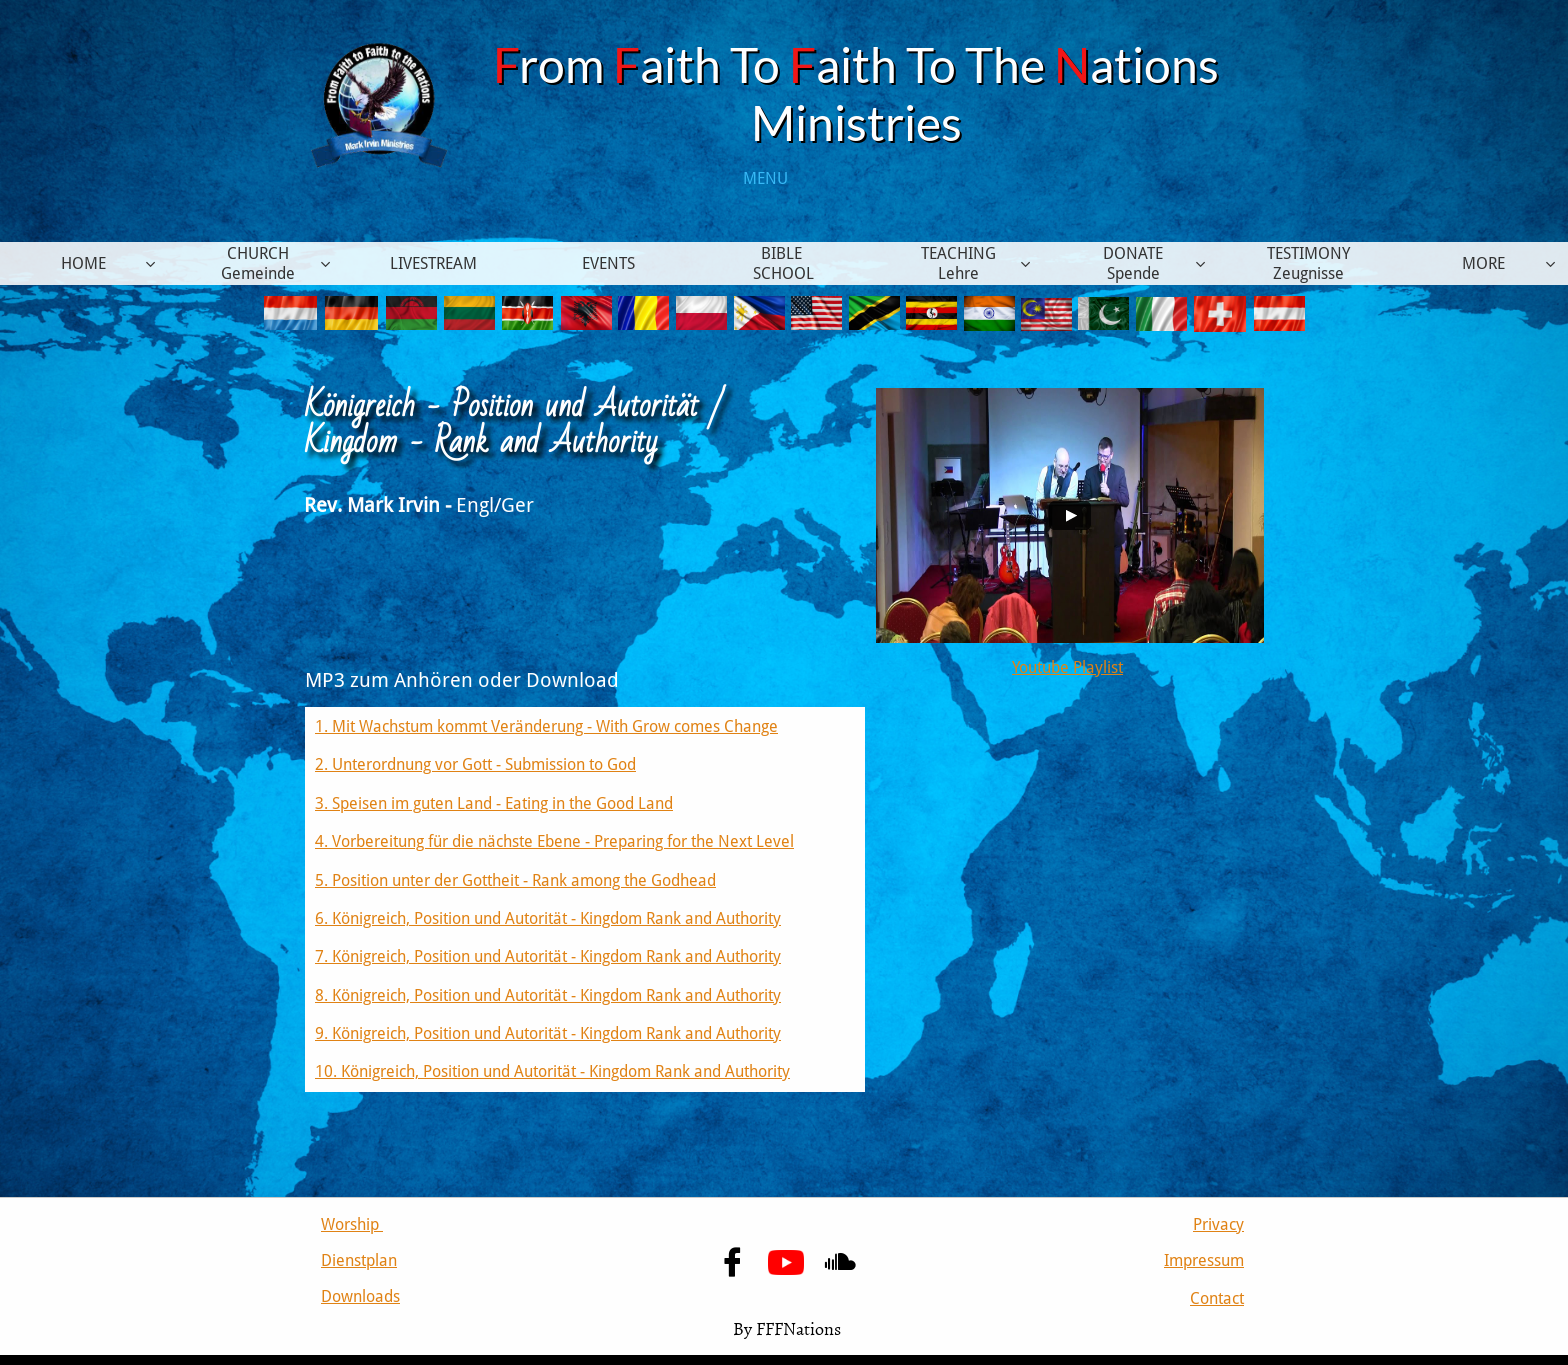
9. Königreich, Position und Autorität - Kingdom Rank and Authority (548, 1033)
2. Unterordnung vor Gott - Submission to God (475, 764)
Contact (1217, 1298)
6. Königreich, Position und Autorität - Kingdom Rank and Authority (548, 918)
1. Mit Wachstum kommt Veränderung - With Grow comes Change (546, 726)
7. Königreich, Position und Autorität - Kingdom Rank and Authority (548, 956)
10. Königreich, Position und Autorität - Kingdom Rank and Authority (552, 1071)
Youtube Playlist (1067, 667)
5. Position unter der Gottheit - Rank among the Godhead (515, 880)
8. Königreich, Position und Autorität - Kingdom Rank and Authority (548, 995)
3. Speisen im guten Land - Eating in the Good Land (494, 803)
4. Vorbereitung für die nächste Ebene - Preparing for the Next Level (554, 841)
